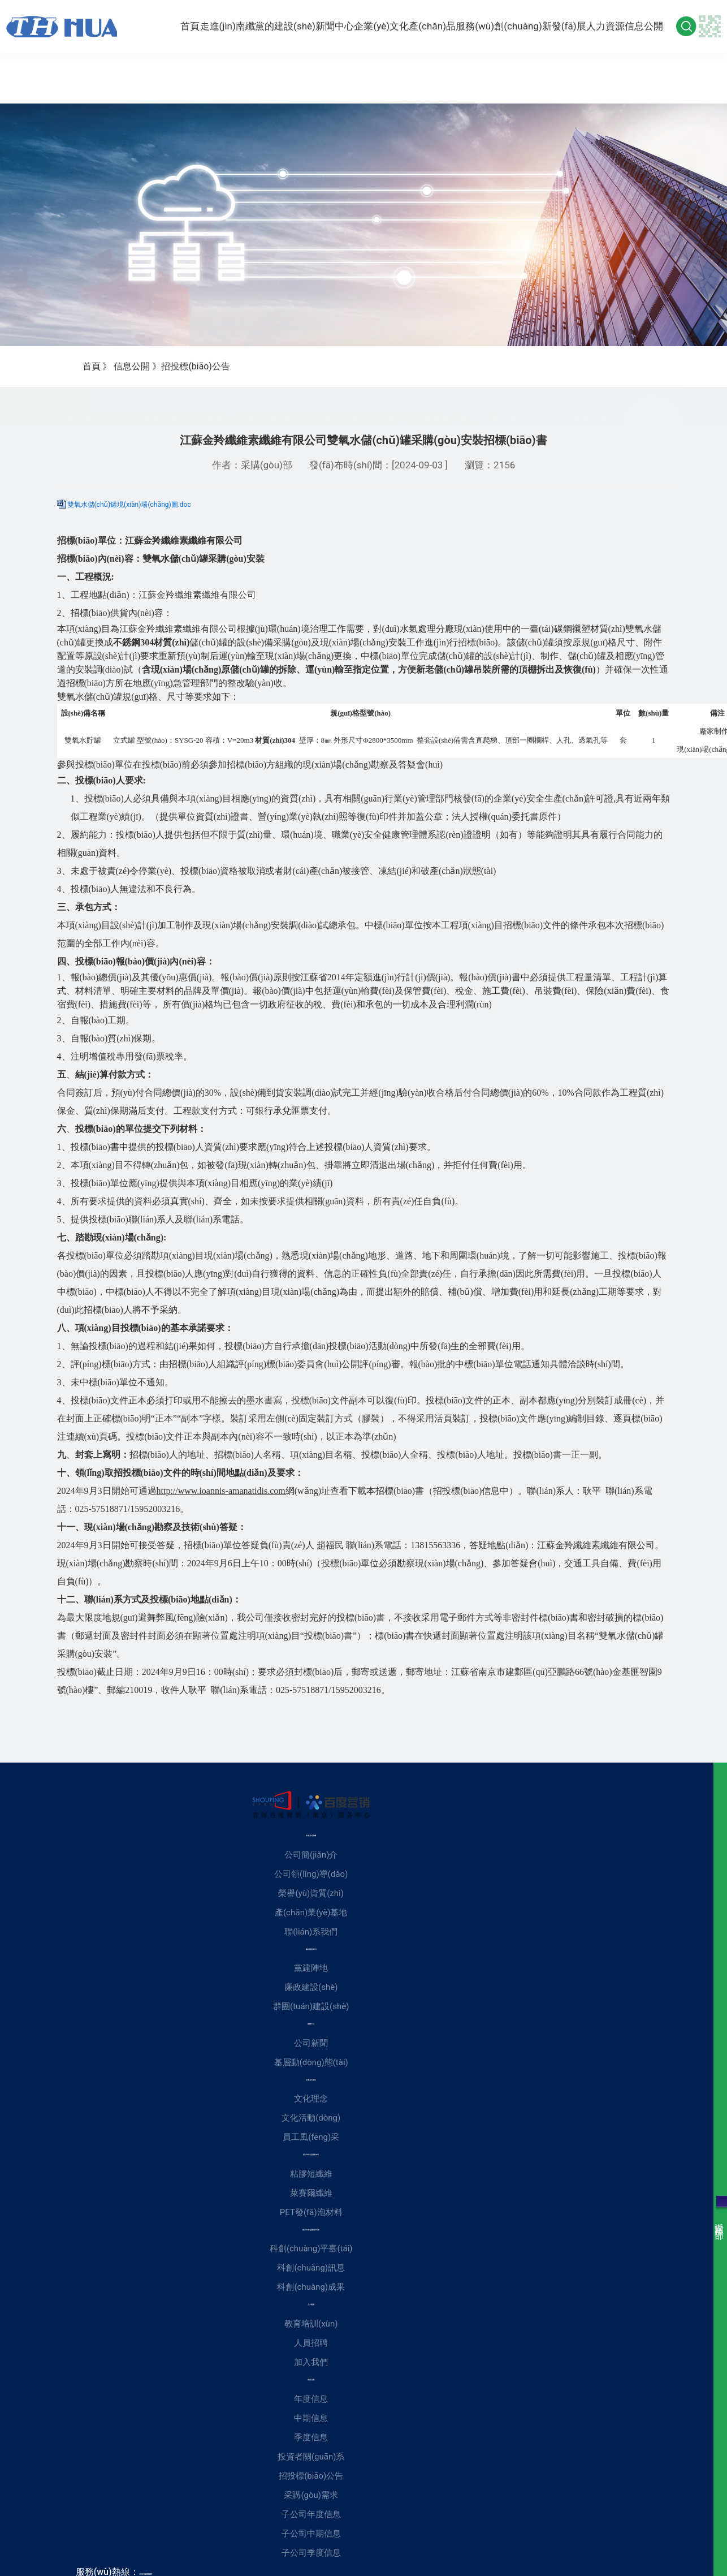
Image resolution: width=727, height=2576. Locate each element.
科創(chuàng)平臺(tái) (311, 2248)
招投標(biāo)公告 (298, 412)
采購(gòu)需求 (368, 412)
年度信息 (75, 412)
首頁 (164, 23)
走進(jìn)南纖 (210, 23)
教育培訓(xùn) (310, 2324)
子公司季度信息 (576, 412)
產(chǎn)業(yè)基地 (311, 1912)
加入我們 (311, 2362)
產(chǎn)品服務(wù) (449, 24)
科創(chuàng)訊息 (311, 2268)
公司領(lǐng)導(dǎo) (311, 1874)
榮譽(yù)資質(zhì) (311, 1893)
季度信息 (161, 412)
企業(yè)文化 (379, 23)
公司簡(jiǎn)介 (310, 1855)
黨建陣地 (311, 1968)
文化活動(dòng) (311, 2118)
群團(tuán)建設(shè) (311, 2006)
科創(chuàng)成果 (311, 2287)
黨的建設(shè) (266, 24)
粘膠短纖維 (311, 2174)
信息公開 (652, 23)
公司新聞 (311, 2043)
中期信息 (118, 412)
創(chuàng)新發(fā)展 (535, 23)
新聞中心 (325, 23)
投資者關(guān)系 (221, 412)
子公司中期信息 (506, 412)
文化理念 (311, 2098)
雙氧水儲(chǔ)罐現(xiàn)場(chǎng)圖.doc (129, 505)
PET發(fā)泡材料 (311, 2212)
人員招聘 (311, 2343)
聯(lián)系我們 (310, 1932)
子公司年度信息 (436, 412)
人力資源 (607, 23)
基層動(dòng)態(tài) (311, 2062)
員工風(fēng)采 (311, 2137)
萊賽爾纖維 (311, 2193)
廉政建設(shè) (310, 1987)
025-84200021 (145, 2574)
